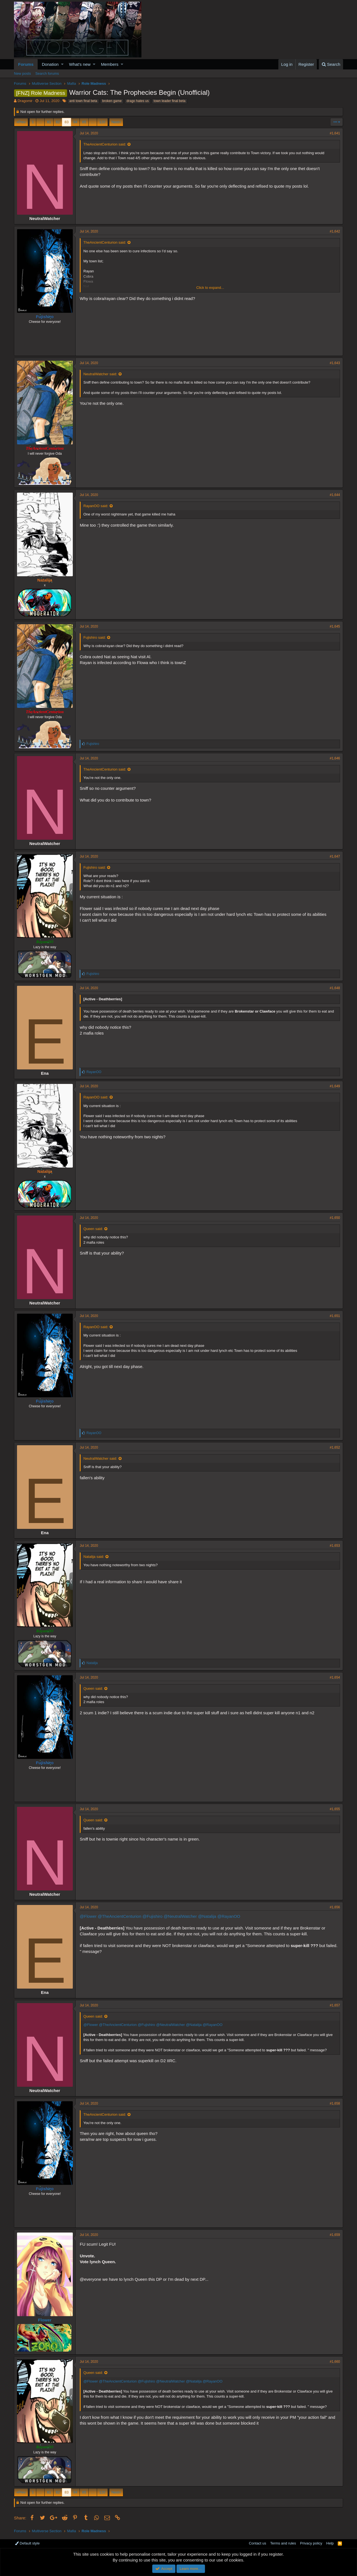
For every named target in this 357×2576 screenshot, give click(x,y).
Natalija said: (93, 1557)
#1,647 (335, 856)
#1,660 (335, 2362)
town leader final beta (169, 101)
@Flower (88, 1916)
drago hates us (138, 101)
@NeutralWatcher (180, 1916)
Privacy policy (311, 2543)
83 (66, 122)
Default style (27, 2543)
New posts (22, 73)
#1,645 (335, 626)
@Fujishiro (153, 1916)
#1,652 (335, 1447)
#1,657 (335, 2005)
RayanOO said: (95, 506)
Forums (25, 64)
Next (115, 122)
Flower (44, 2320)
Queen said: (93, 1229)
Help (330, 2543)
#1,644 (335, 495)
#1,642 (335, 231)
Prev (22, 122)
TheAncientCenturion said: (104, 144)
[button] (62, 64)
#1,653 (335, 1546)
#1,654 (335, 1677)
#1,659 (335, 2235)
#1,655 (335, 1809)
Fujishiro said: (94, 637)
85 (84, 122)
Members (110, 64)
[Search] (331, 64)
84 (75, 122)
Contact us (257, 2543)
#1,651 (335, 1316)
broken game (112, 101)
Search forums (47, 73)
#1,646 (335, 758)
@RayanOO (228, 1916)
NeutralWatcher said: (100, 374)
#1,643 (335, 363)
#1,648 (335, 988)
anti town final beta (83, 101)
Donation (50, 64)
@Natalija (207, 1916)
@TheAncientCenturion (119, 1916)
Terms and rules (283, 2543)
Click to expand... (210, 287)
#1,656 (335, 1907)
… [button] (40, 122)
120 (102, 122)
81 (49, 122)
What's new (80, 64)
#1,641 (335, 133)
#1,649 (335, 1086)
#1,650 (335, 1218)
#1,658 (335, 2103)
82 (58, 122)
